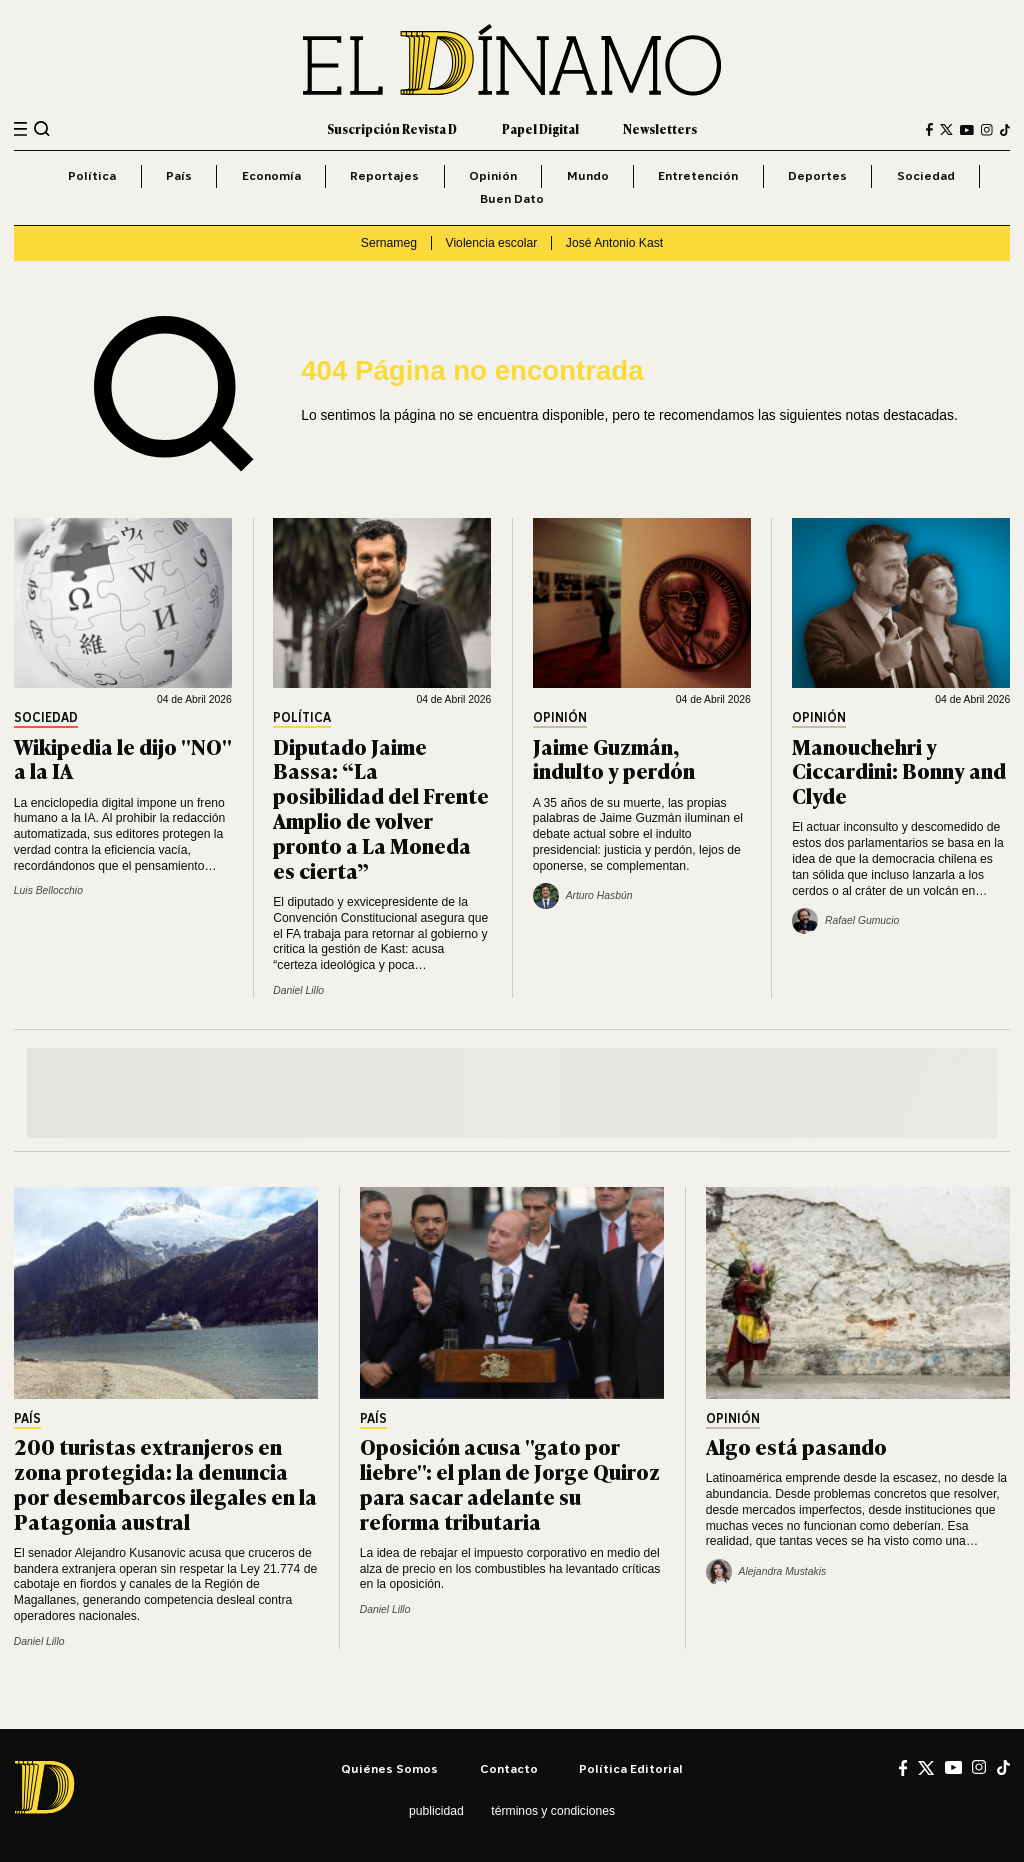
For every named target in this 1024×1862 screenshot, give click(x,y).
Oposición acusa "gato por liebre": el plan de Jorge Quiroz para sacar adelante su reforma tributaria (510, 1483)
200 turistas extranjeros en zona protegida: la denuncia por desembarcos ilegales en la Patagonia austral (165, 1483)
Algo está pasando (796, 1445)
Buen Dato (512, 198)
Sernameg (389, 243)
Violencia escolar (492, 243)
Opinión (493, 175)
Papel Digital (540, 129)
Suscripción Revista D (392, 129)
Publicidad (436, 1811)
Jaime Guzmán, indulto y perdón (614, 758)
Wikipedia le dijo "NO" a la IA (123, 758)
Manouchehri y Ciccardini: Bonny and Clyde (899, 770)
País (179, 175)
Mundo (588, 175)
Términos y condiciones (553, 1811)
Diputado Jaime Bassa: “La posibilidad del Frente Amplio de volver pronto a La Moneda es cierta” (381, 807)
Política (92, 175)
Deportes (817, 175)
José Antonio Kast (614, 243)
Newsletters (660, 129)
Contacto (509, 1768)
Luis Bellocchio (48, 890)
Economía (271, 175)
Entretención (698, 175)
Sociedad (926, 175)
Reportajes (384, 175)
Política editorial (631, 1768)
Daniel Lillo (298, 990)
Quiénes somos (389, 1768)
